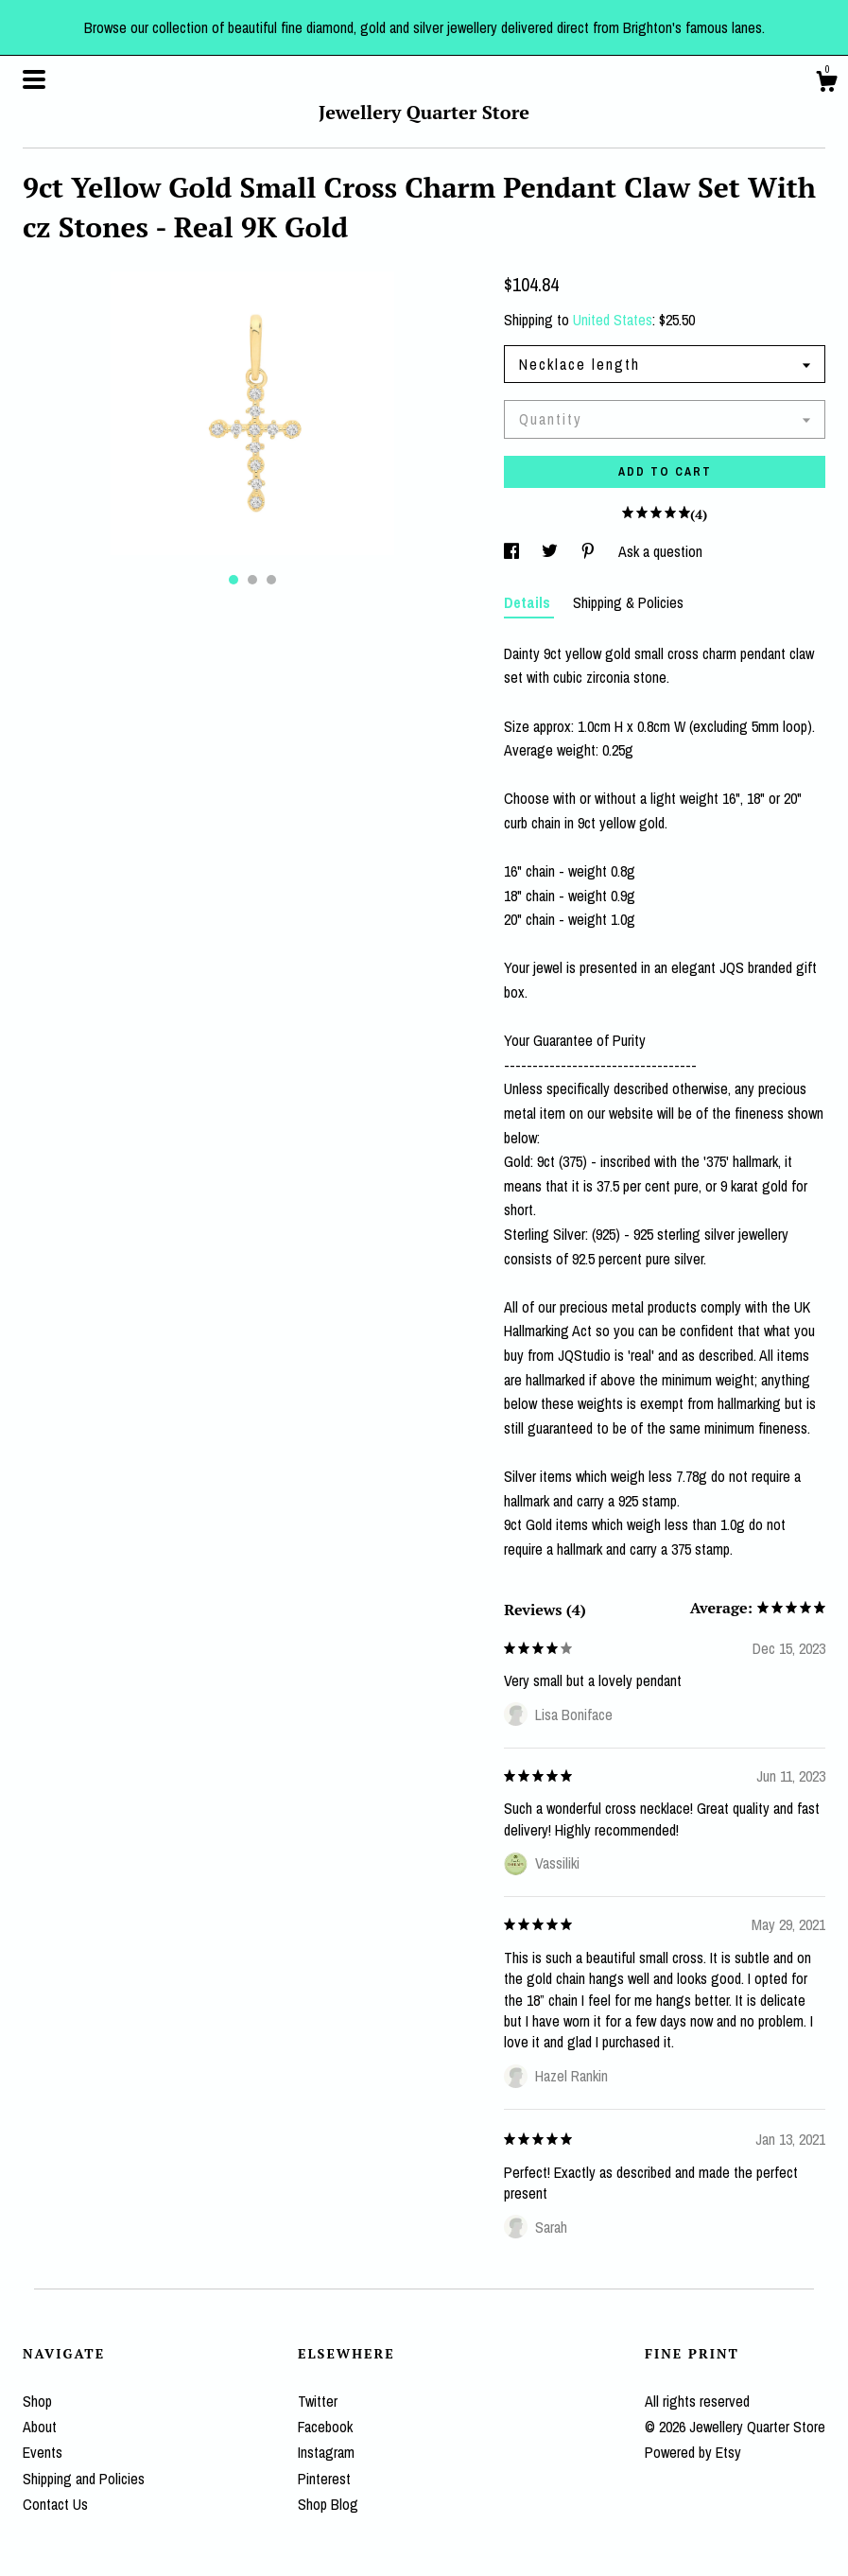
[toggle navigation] (34, 79)
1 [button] (233, 579)
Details (529, 602)
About (40, 2426)
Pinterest (324, 2478)
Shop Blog (328, 2504)
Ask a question (660, 551)
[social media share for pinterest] (589, 551)
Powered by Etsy (693, 2452)
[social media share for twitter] (552, 551)
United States (612, 319)
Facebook (325, 2426)
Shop (37, 2401)
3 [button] (271, 579)
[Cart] (826, 84)
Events (42, 2452)
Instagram (326, 2452)
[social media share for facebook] (513, 551)
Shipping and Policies (84, 2478)
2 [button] (252, 579)
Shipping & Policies (628, 602)
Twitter (317, 2401)
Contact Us (55, 2504)
